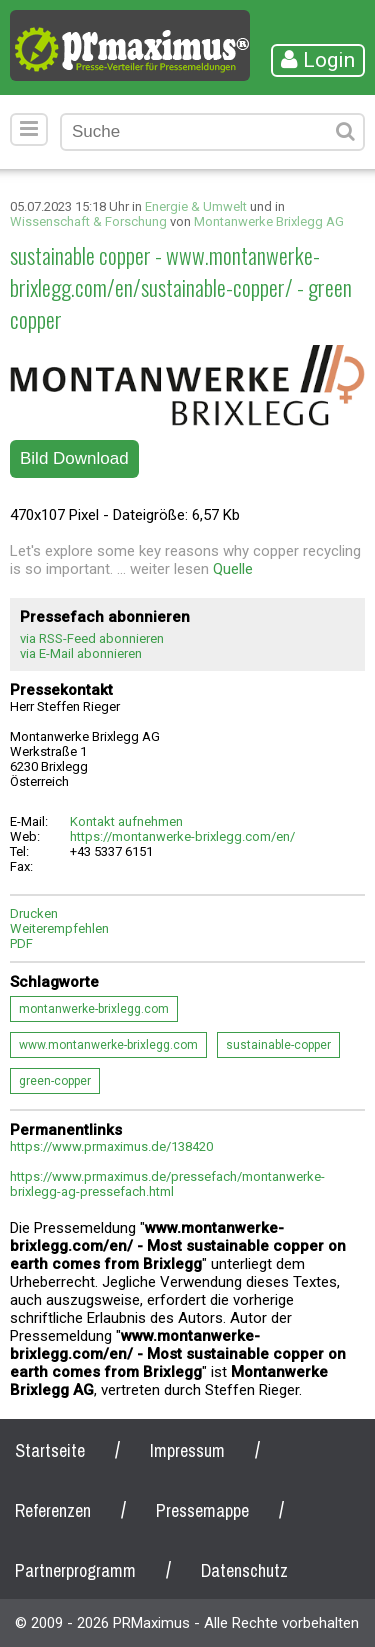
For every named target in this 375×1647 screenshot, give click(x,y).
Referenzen (53, 1510)
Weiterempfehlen (59, 928)
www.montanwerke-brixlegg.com (108, 1045)
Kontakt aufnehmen (126, 821)
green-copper (55, 1081)
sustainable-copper (278, 1045)
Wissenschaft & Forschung (88, 221)
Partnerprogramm (75, 1570)
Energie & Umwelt (196, 206)
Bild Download (74, 458)
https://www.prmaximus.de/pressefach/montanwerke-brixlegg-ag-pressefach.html (167, 1184)
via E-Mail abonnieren (81, 653)
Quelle (233, 569)
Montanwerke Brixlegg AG (269, 221)
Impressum (187, 1450)
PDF (21, 943)
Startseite (50, 1450)
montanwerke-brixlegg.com (94, 1009)
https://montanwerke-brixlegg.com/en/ (182, 836)
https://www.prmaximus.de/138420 (111, 1146)
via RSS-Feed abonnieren (92, 638)
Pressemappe (202, 1510)
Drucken (34, 913)
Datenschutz (244, 1570)
